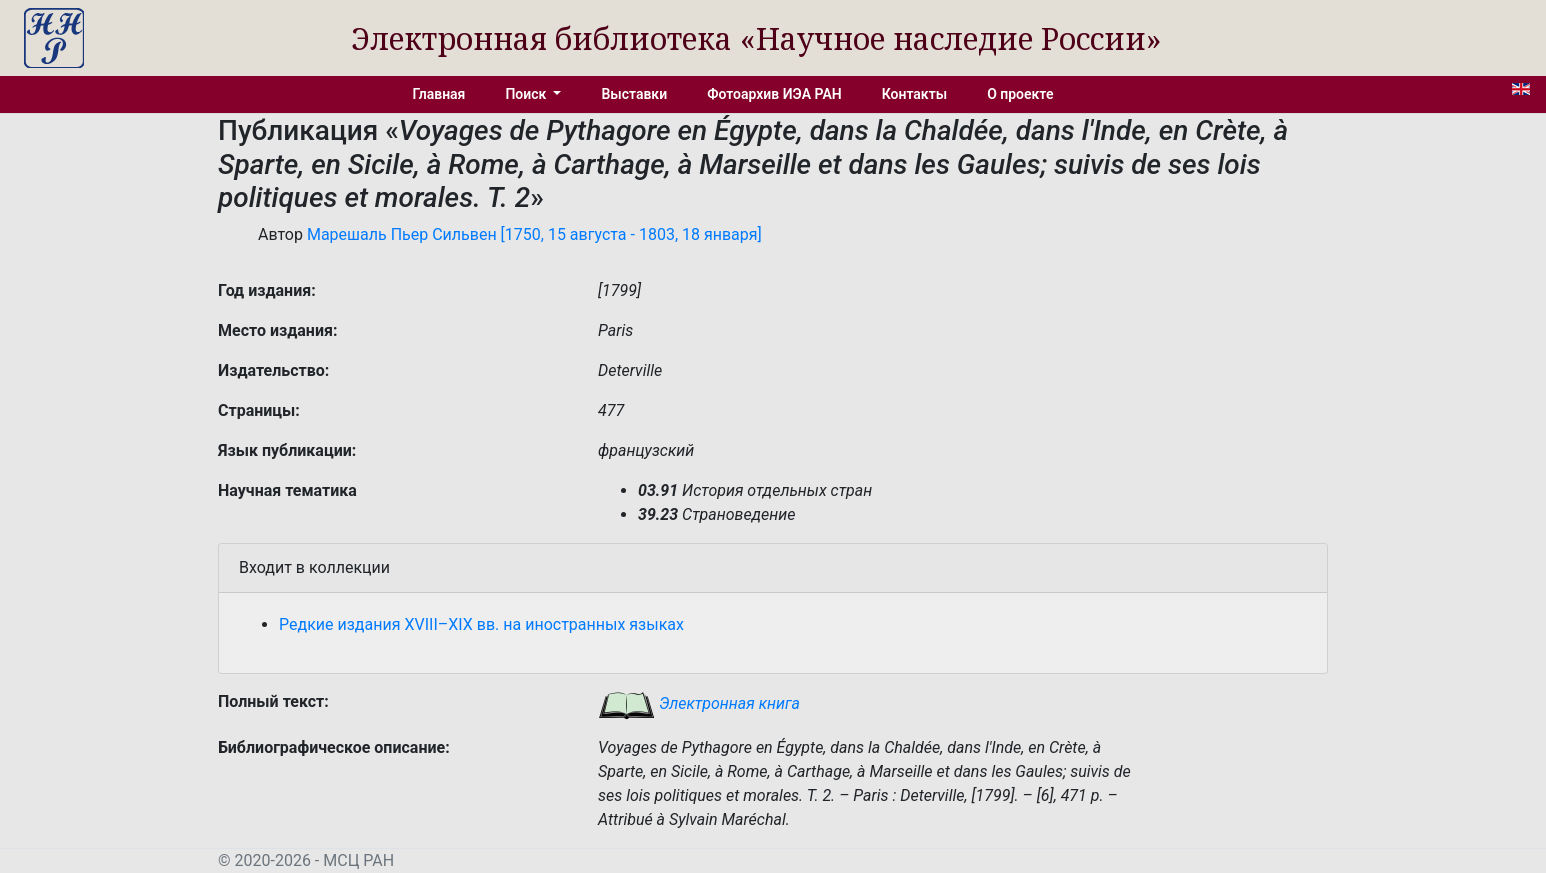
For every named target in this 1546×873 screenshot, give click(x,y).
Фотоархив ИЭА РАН (774, 94)
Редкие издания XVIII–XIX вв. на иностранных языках (481, 624)
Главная (439, 94)
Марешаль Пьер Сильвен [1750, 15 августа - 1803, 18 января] (534, 234)
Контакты (914, 94)
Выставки (634, 94)
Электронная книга (699, 703)
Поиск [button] (527, 94)
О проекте (1020, 94)
